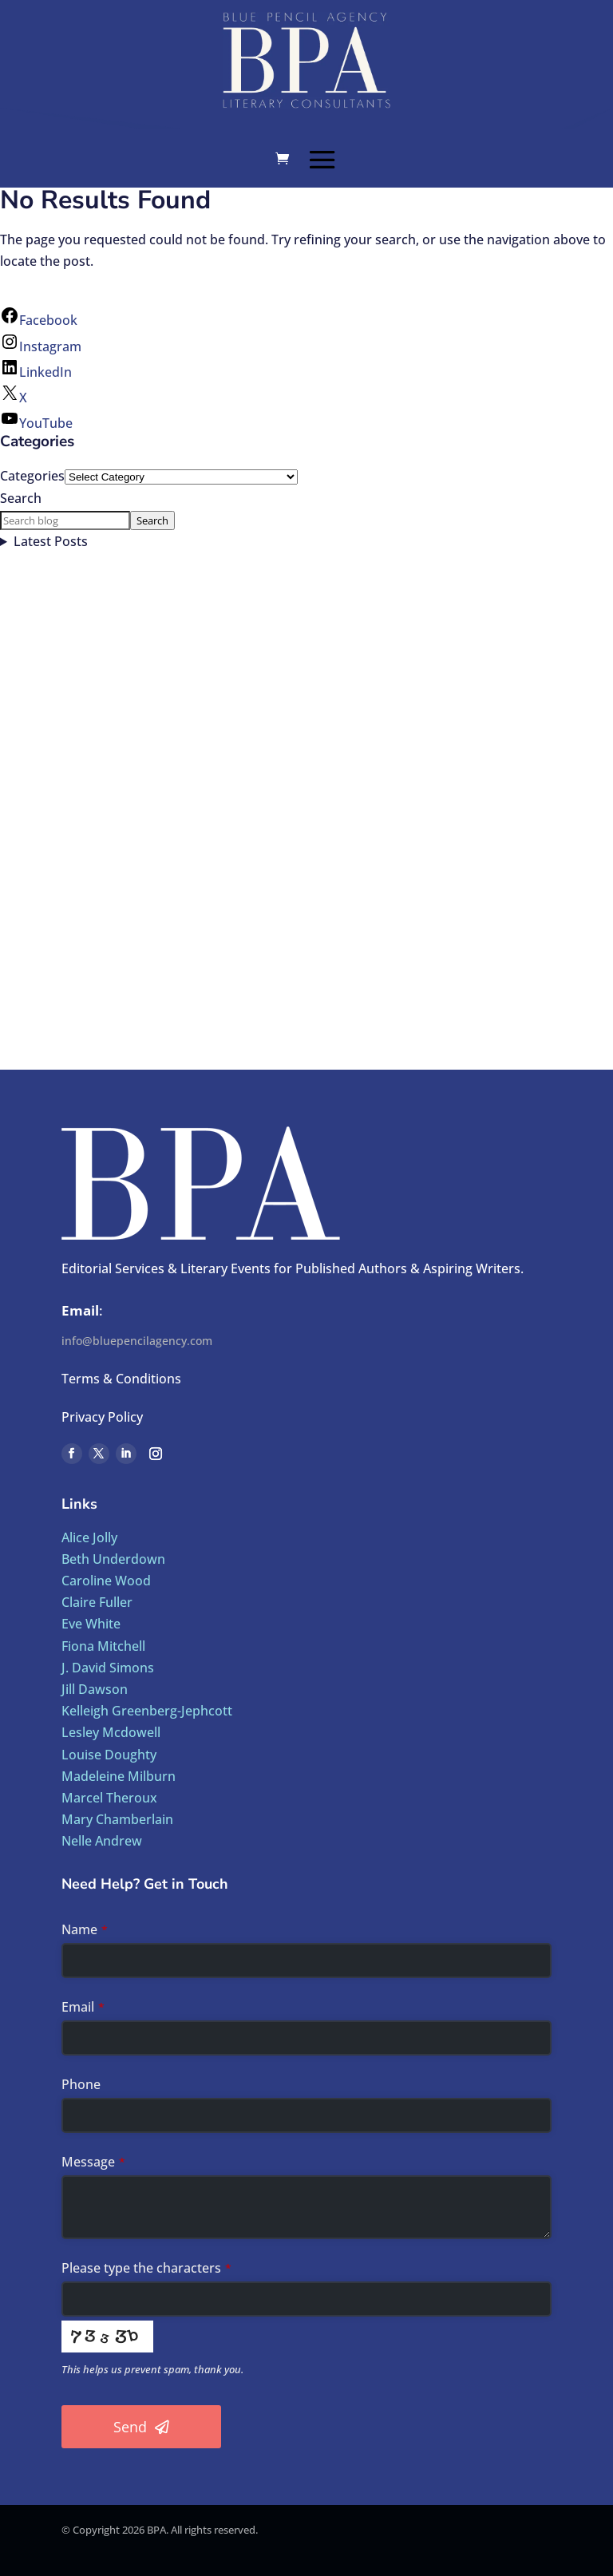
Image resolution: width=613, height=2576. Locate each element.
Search (21, 498)
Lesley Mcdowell (110, 1732)
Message (93, 2161)
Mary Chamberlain (117, 1819)
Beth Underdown (113, 1559)
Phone (81, 2084)
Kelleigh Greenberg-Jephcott (146, 1710)
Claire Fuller (96, 1602)
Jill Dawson (94, 1689)
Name (84, 1929)
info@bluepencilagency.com (136, 1340)
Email (83, 2007)
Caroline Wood (106, 1580)
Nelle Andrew (101, 1841)
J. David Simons (107, 1667)
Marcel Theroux (109, 1797)
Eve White (91, 1623)
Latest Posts (51, 541)
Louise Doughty (108, 1754)
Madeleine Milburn (118, 1776)
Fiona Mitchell (103, 1646)
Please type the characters (146, 2268)
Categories (32, 476)
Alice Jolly (89, 1537)
